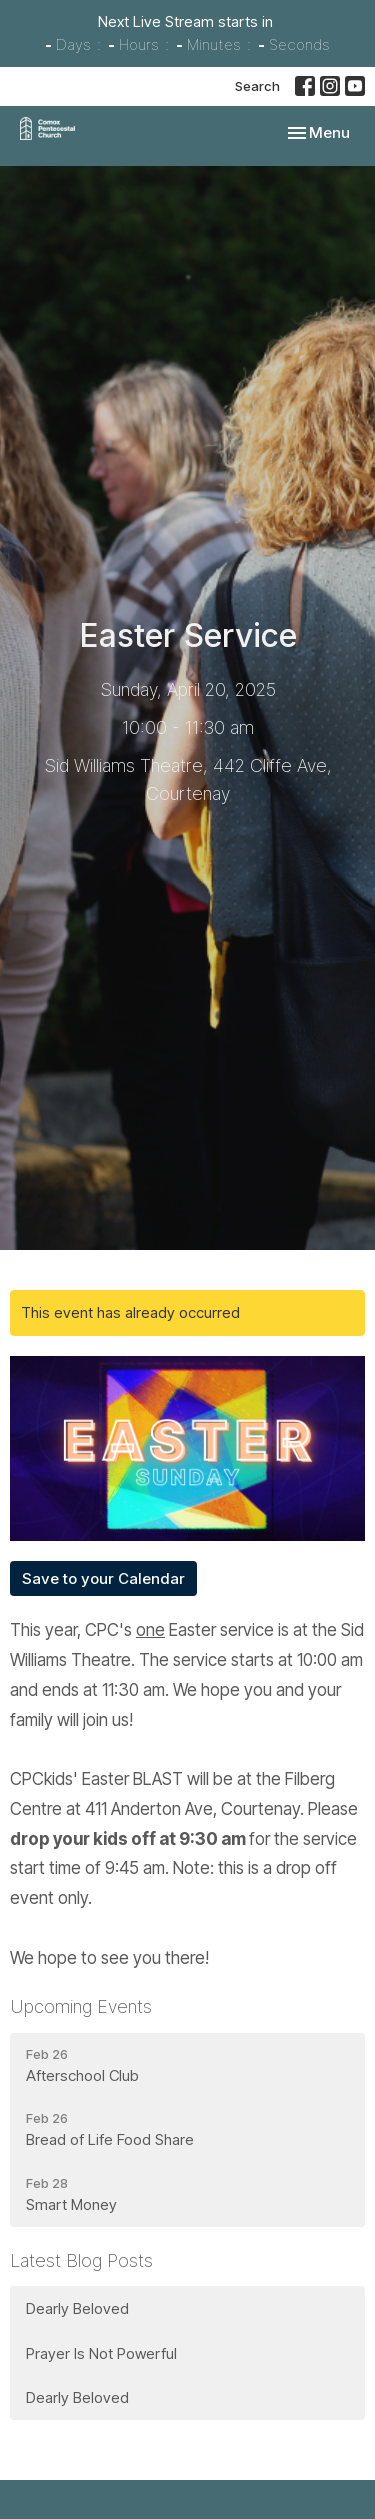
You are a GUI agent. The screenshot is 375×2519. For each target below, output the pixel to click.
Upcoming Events (81, 2006)
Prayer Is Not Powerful (101, 2353)
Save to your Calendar (103, 1578)
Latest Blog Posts (81, 2260)
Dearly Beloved (77, 2308)
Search (257, 86)
